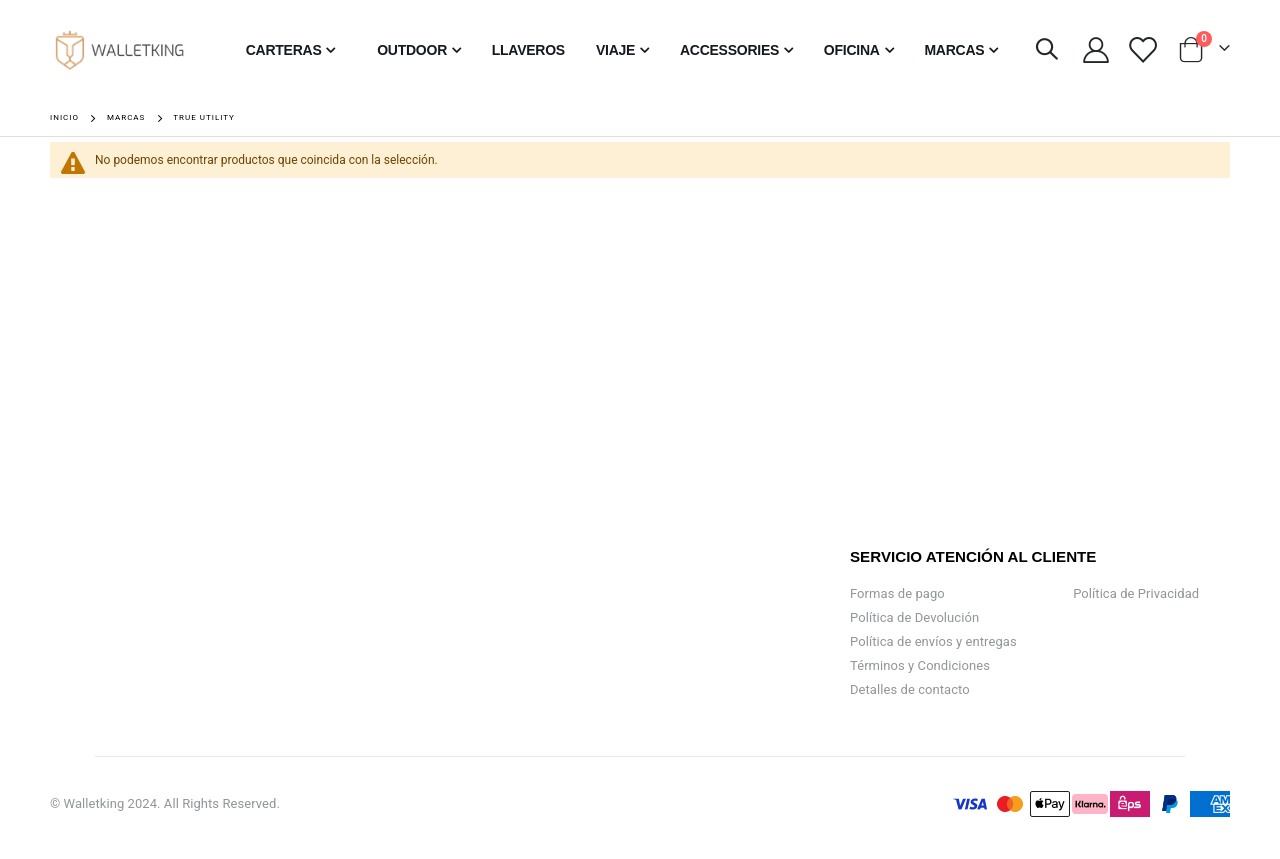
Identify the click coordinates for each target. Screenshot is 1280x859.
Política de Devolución (914, 617)
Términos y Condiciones (920, 665)
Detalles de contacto (910, 689)
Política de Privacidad (1136, 593)
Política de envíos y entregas (933, 641)
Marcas (126, 118)
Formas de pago (897, 593)
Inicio (64, 117)
